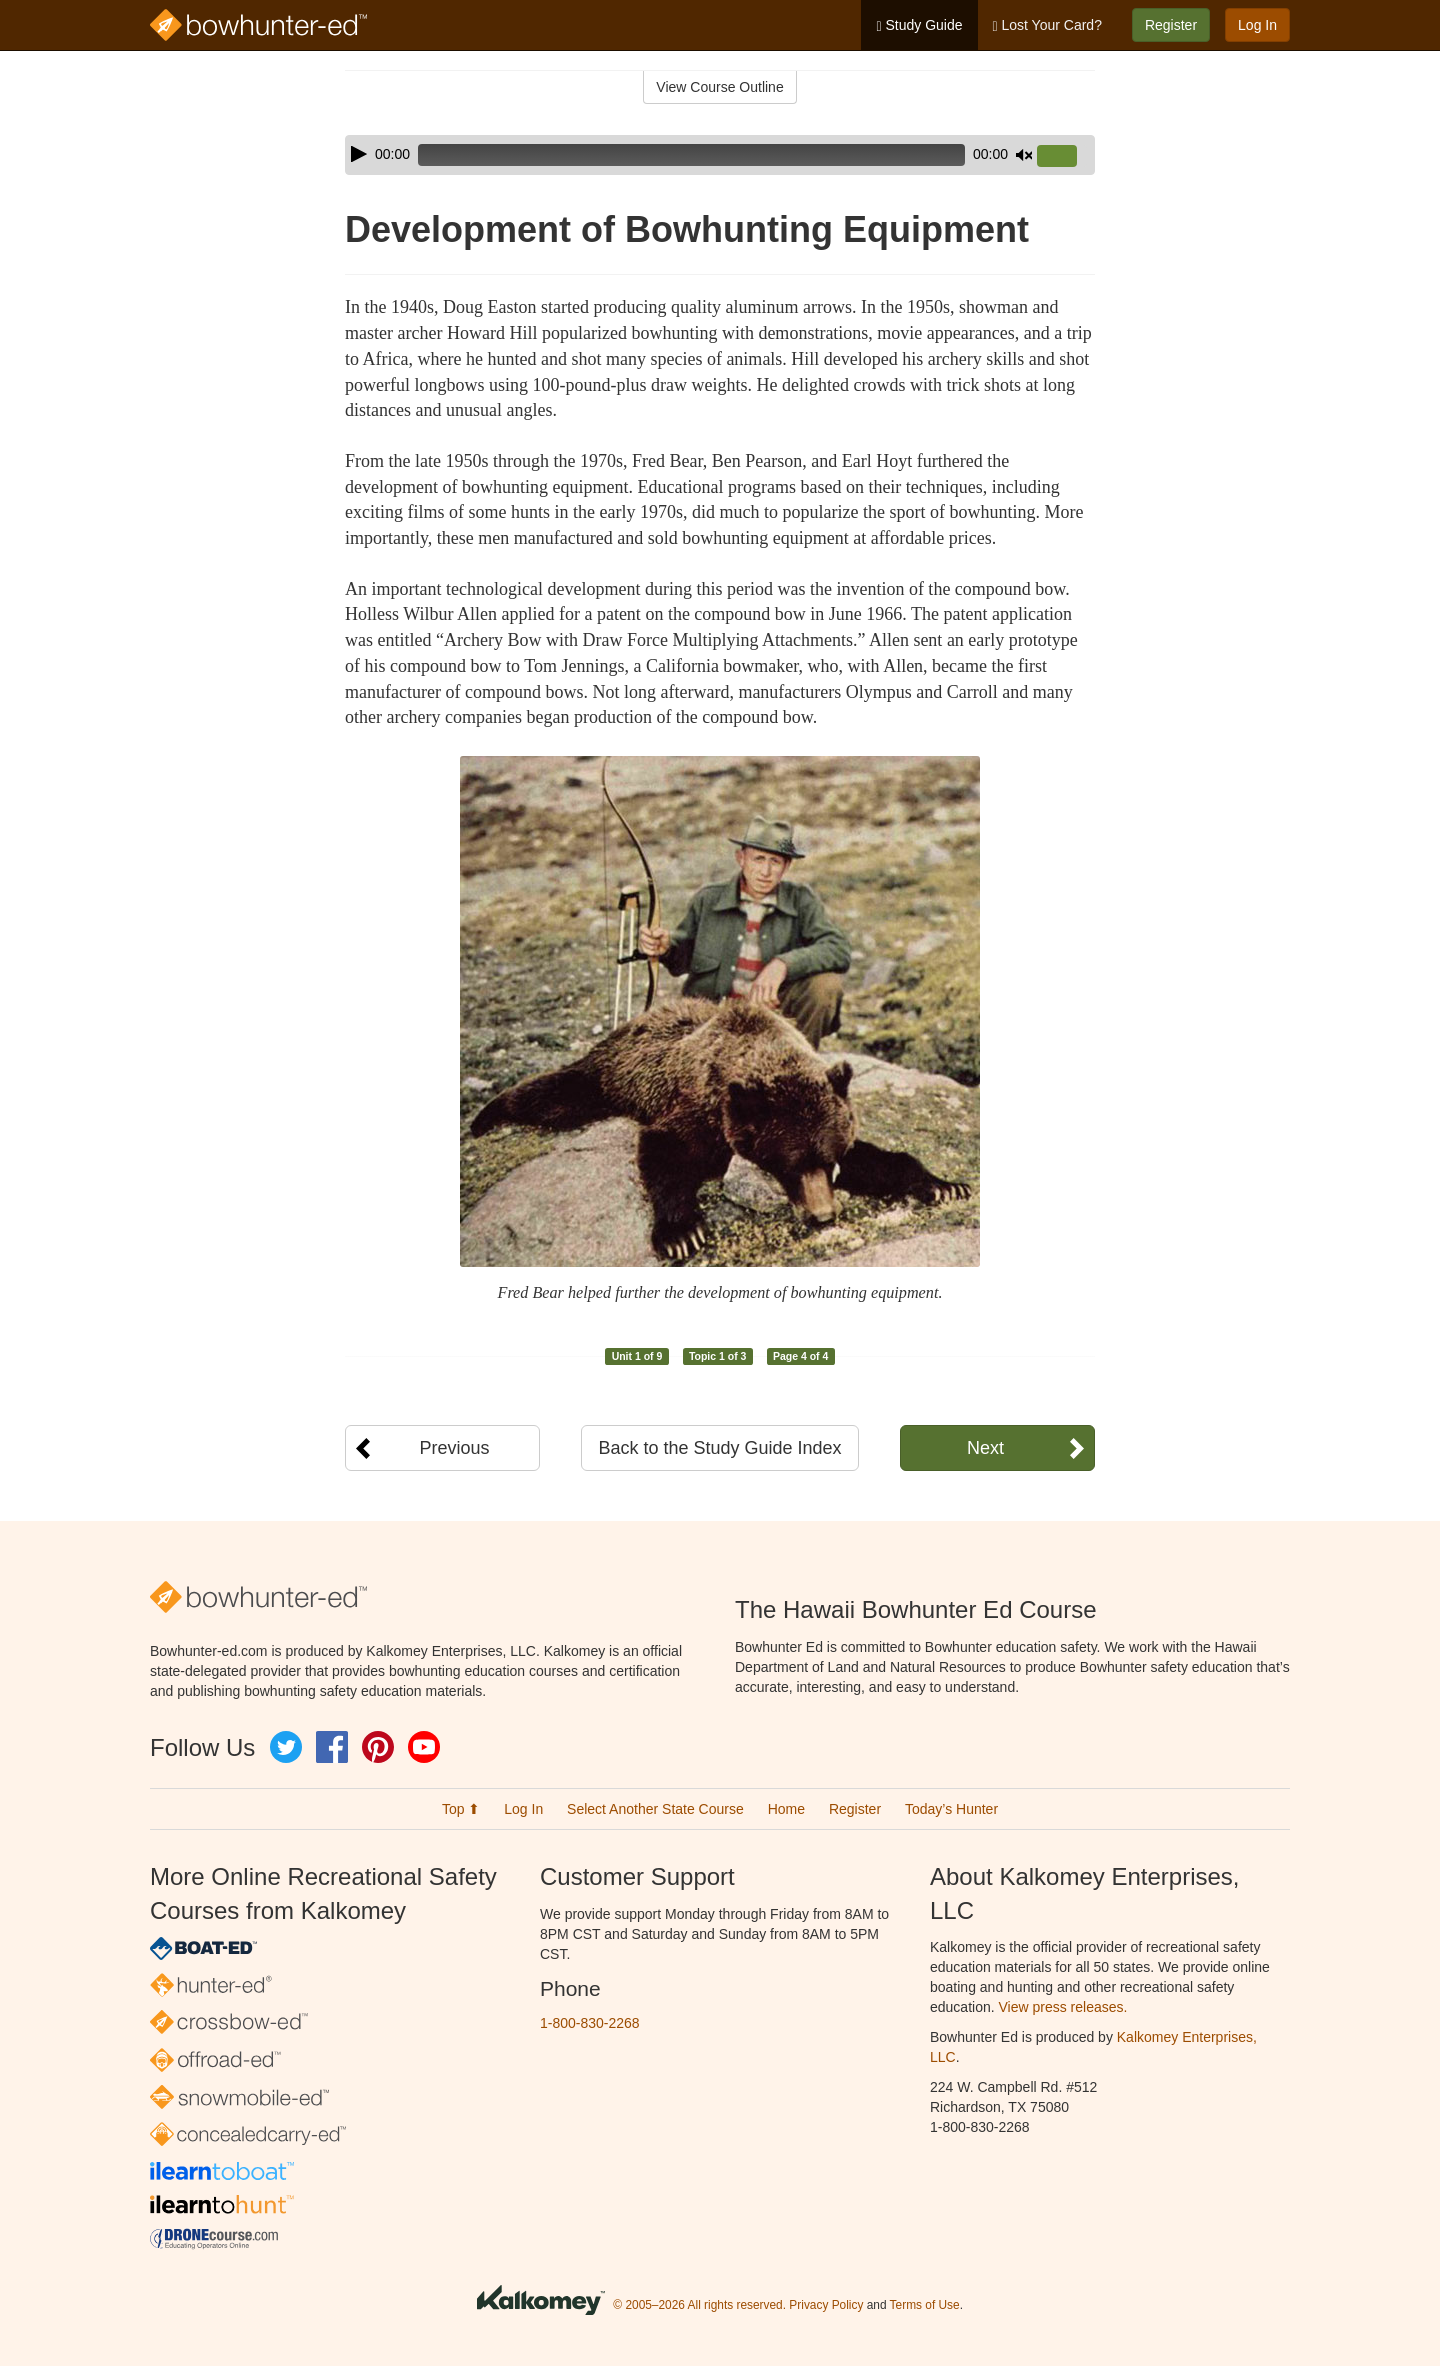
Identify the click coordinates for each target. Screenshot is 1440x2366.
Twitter (286, 1747)
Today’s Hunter (951, 1809)
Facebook (332, 1747)
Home (786, 1809)
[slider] (691, 155)
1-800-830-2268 (590, 2023)
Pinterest (378, 1747)
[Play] (359, 154)
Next (985, 1448)
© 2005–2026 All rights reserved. (699, 2305)
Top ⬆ (461, 1809)
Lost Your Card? (1047, 25)
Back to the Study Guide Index (719, 1448)
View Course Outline (719, 87)
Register (1171, 25)
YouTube (424, 1747)
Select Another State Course (655, 1809)
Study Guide (919, 25)
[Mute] (1024, 155)
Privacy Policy (826, 2305)
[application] (720, 155)
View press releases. (1063, 2007)
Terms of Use (925, 2305)
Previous (454, 1448)
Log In (1257, 25)
